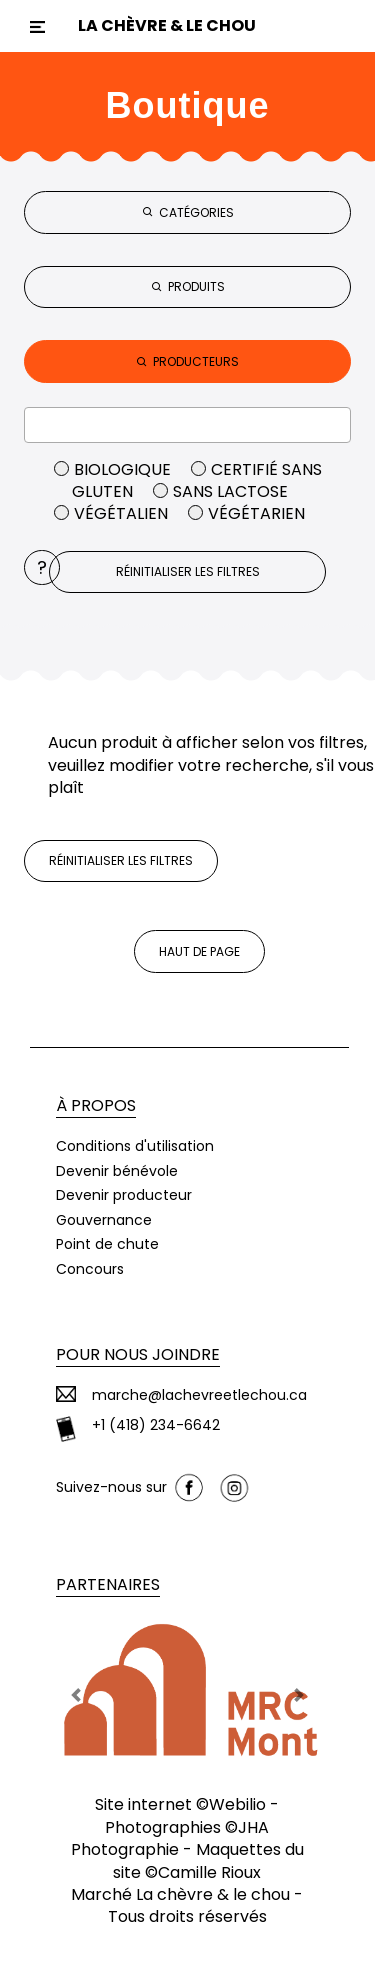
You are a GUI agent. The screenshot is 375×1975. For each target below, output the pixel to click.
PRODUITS (188, 286)
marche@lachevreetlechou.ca (199, 1395)
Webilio (237, 1804)
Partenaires (108, 1584)
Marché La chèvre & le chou (180, 1894)
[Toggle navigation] (37, 27)
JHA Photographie (170, 1838)
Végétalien (113, 513)
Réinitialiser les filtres (188, 571)
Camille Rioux (209, 1872)
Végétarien (246, 513)
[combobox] (187, 425)
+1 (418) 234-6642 (156, 1425)
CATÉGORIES (188, 212)
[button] (75, 1695)
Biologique (114, 469)
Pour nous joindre (138, 1354)
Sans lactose (220, 491)
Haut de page (199, 951)
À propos (96, 1105)
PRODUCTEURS (187, 361)
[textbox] (187, 424)
